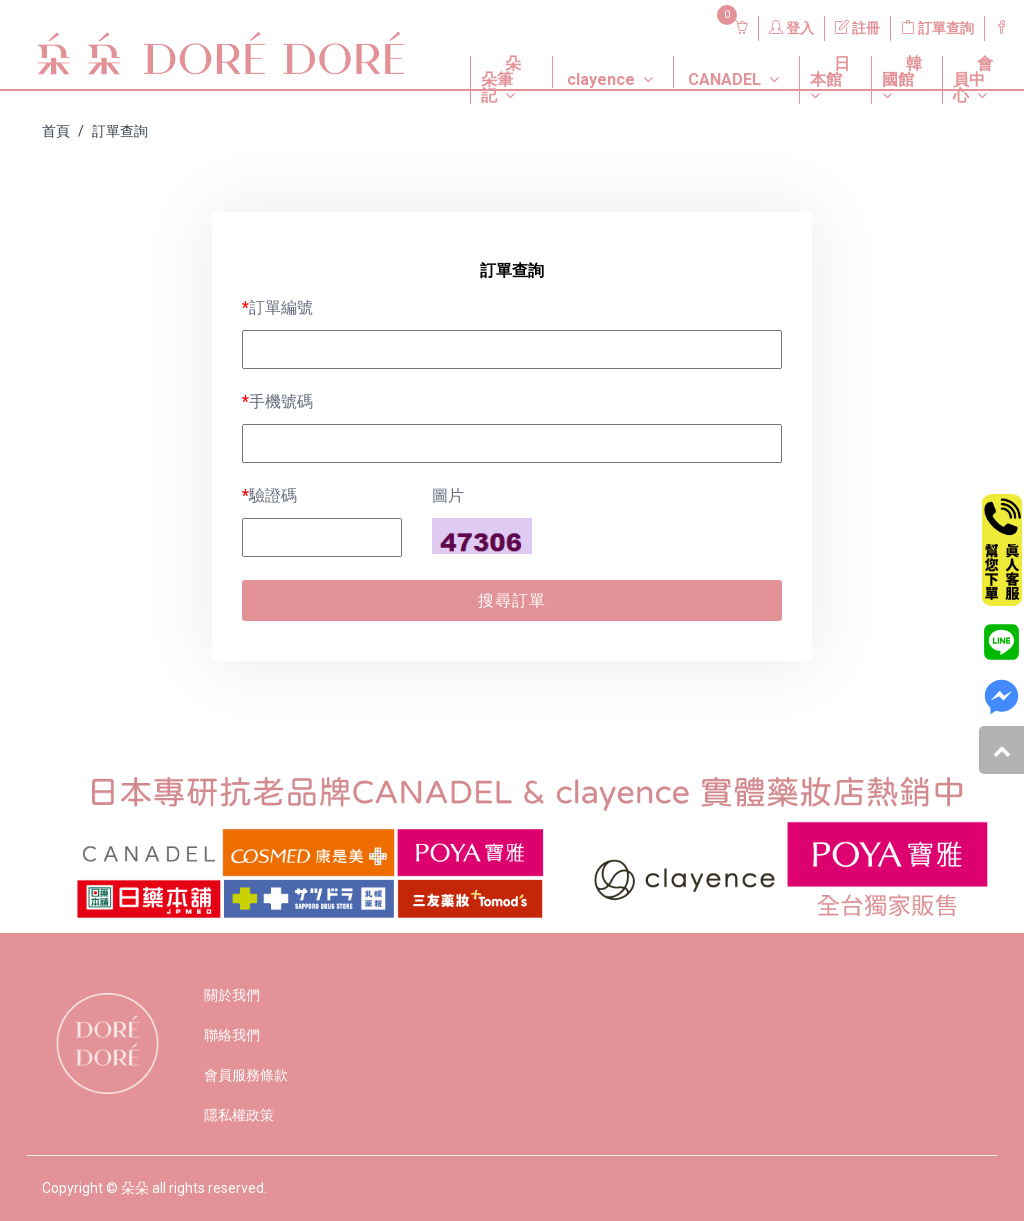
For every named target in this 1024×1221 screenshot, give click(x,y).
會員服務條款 (246, 1075)
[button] (496, 56)
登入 (791, 28)
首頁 (56, 131)
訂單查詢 (937, 28)
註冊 (857, 28)
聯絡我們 (232, 1035)
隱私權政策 (239, 1115)
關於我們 (232, 995)
